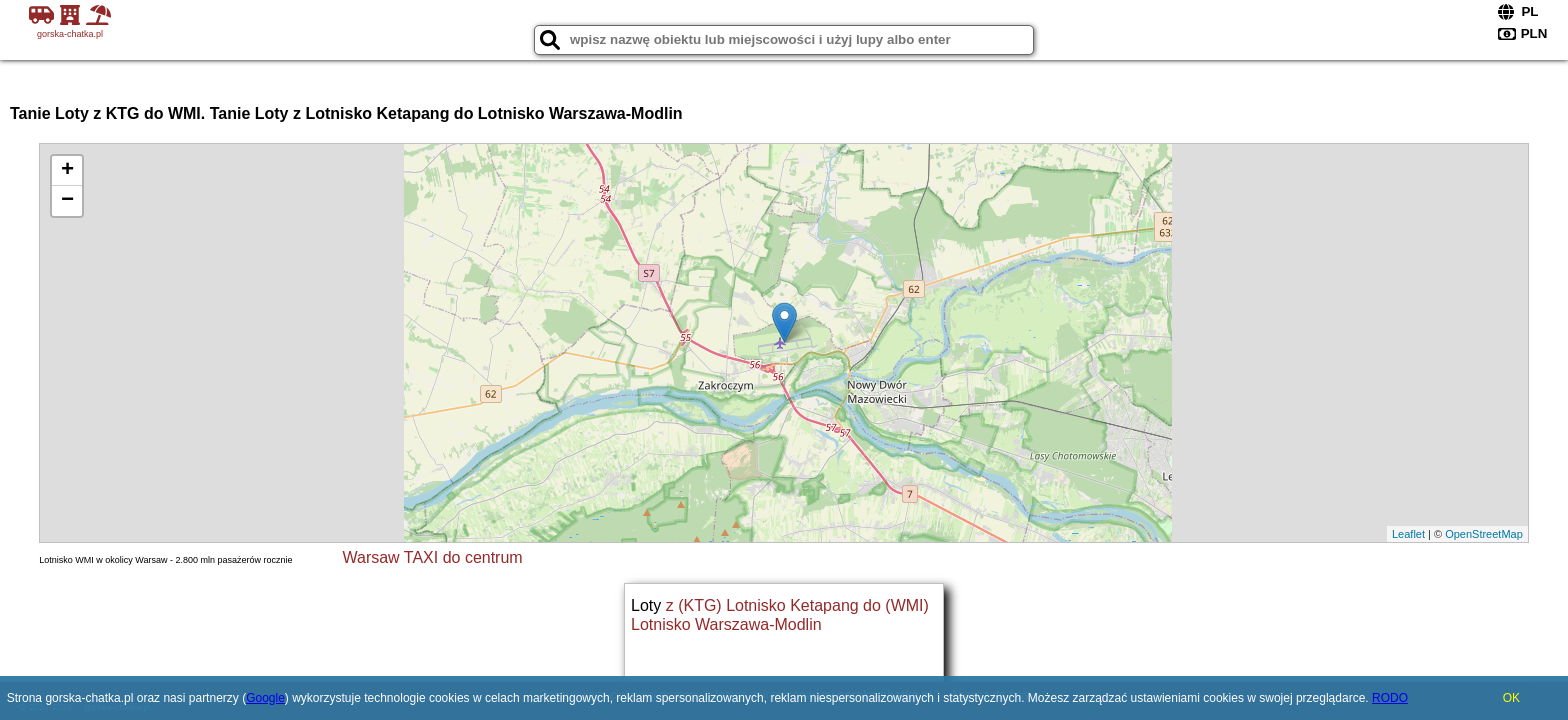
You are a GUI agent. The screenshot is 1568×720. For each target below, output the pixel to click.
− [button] (67, 201)
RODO (1390, 698)
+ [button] (67, 171)
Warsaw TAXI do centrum (432, 557)
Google (265, 698)
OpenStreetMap (1484, 534)
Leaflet (1408, 534)
